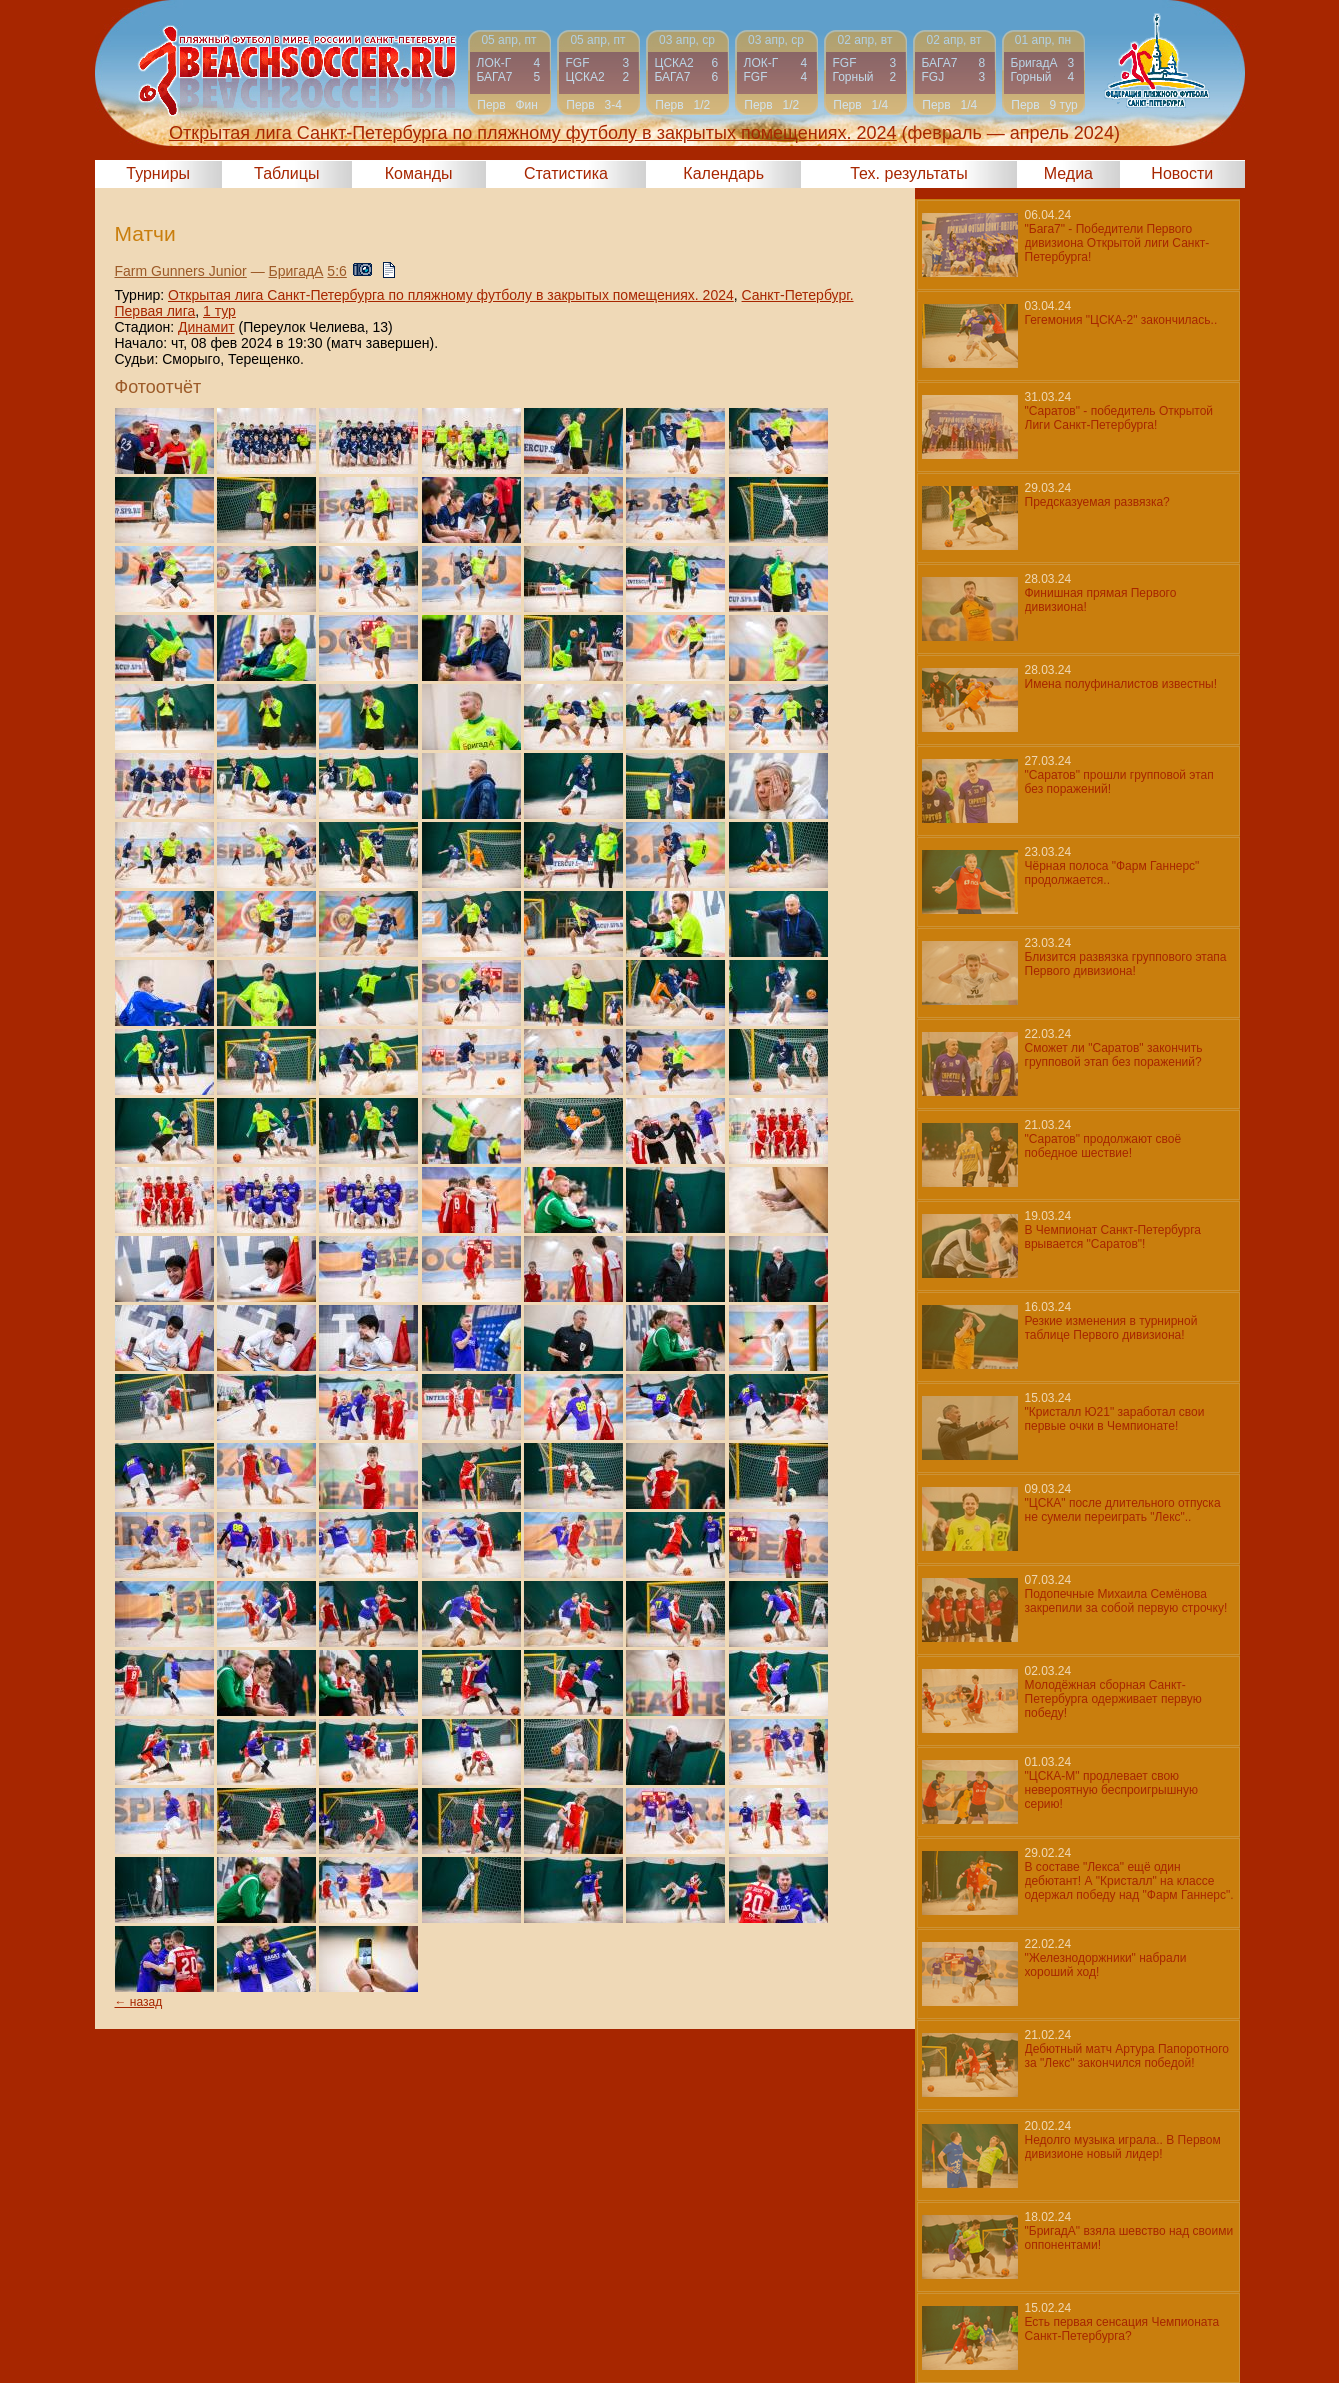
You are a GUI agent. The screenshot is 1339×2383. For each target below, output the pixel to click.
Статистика (566, 173)
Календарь (723, 173)
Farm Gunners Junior (181, 271)
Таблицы (286, 173)
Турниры (158, 173)
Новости (1182, 173)
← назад (139, 2002)
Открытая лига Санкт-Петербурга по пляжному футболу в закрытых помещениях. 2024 (451, 295)
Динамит (206, 327)
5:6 (336, 271)
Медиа (1068, 173)
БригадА (296, 271)
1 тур (219, 311)
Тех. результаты (909, 173)
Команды (419, 173)
